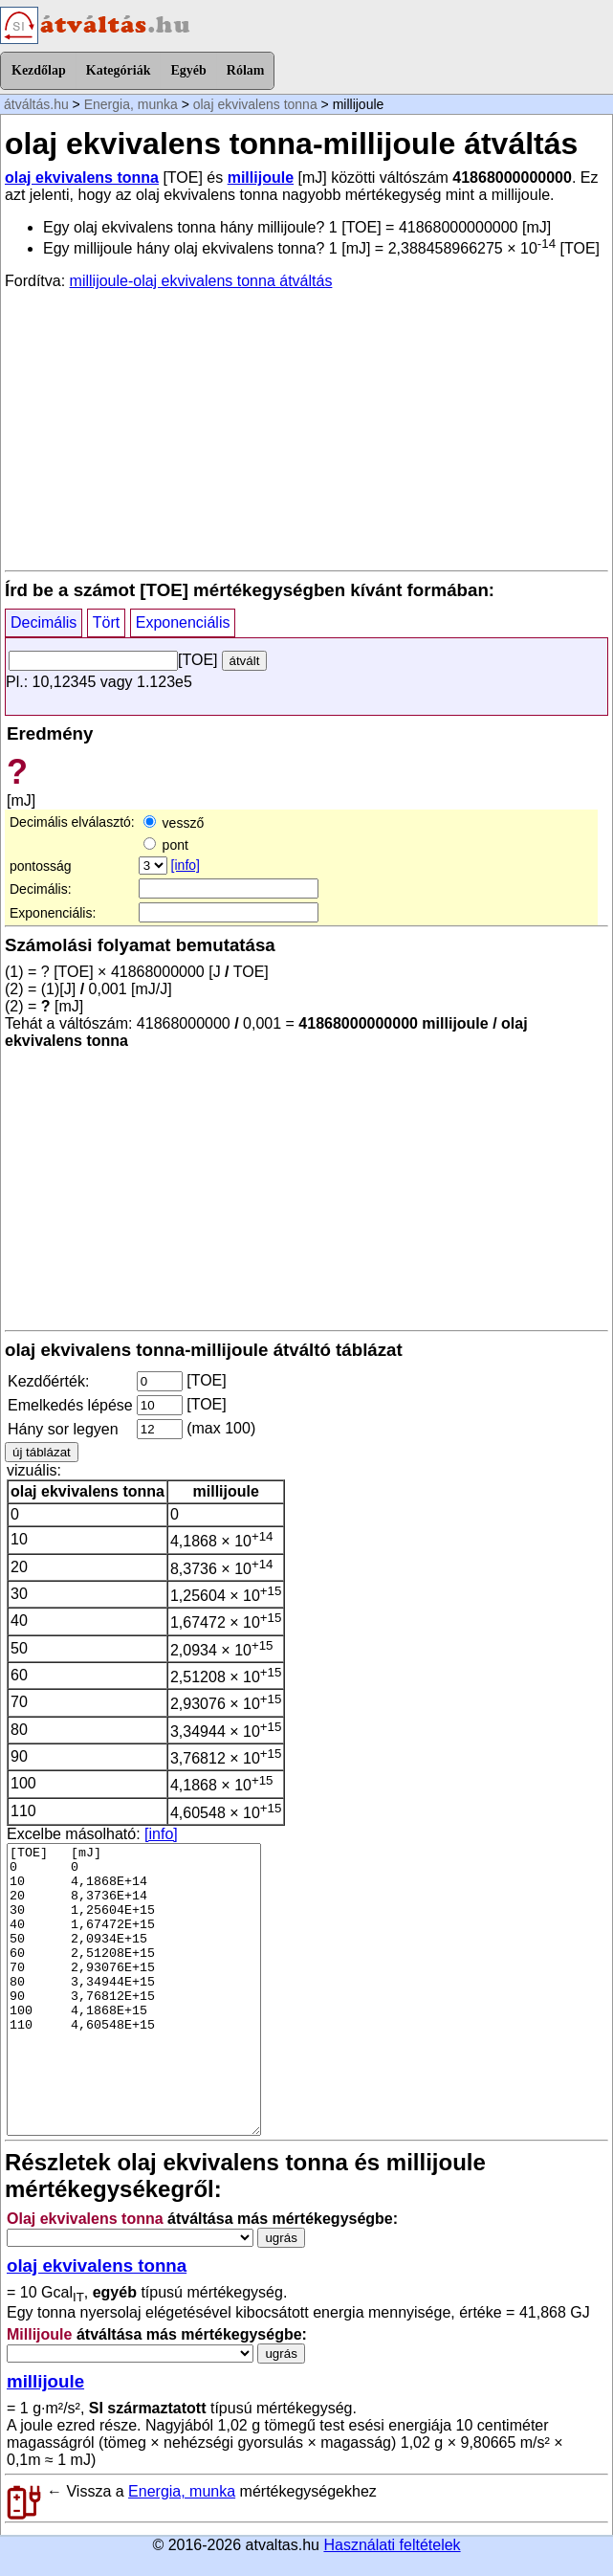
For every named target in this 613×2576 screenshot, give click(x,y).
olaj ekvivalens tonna (255, 104)
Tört (106, 622)
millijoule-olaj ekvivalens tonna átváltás (201, 281)
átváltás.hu (36, 104)
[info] (185, 865)
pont (165, 845)
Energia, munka (131, 104)
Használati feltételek (391, 2545)
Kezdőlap (38, 70)
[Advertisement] (306, 429)
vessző (173, 823)
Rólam (246, 70)
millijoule (261, 177)
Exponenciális (183, 622)
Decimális (44, 622)
